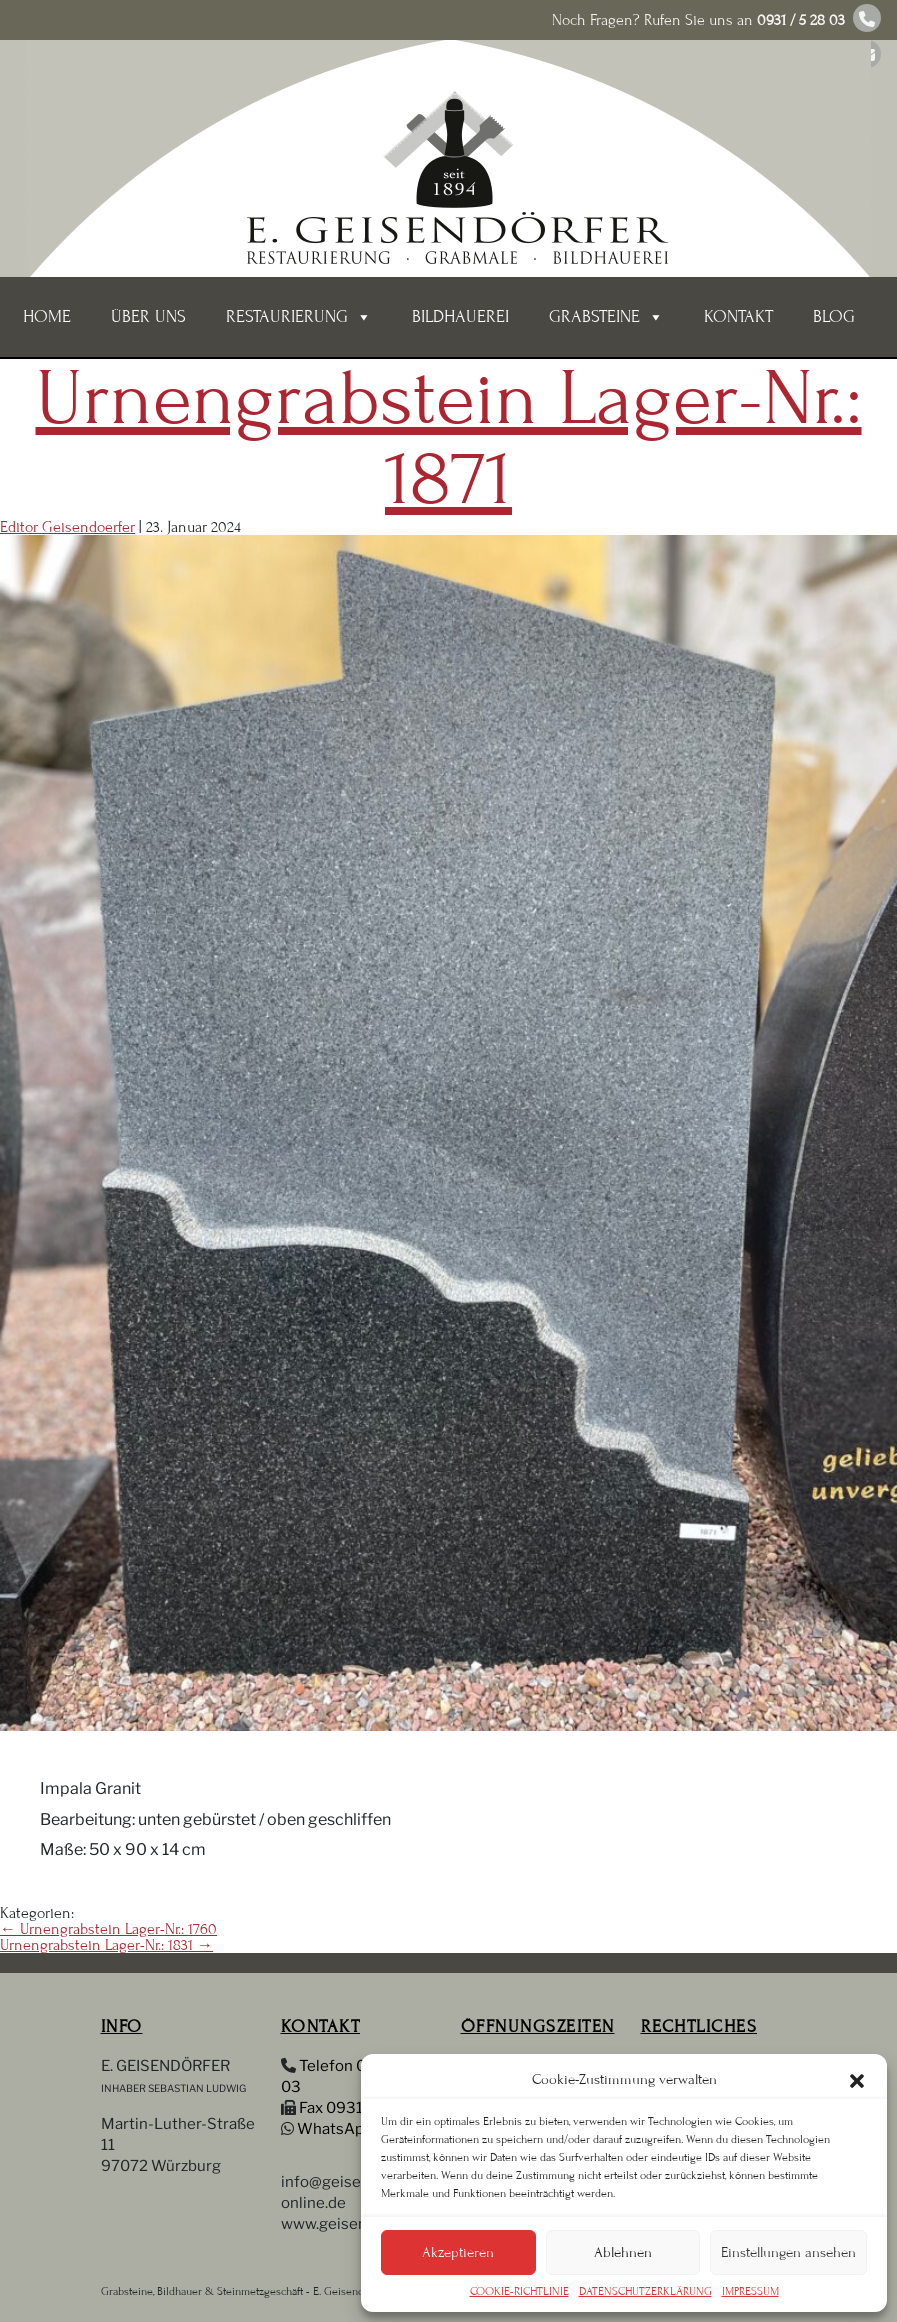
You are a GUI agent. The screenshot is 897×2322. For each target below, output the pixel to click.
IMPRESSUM (750, 2291)
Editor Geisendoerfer (67, 527)
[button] (857, 2079)
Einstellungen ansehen (788, 2252)
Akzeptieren (458, 2252)
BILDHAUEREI (460, 316)
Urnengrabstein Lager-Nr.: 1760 (108, 1929)
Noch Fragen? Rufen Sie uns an (698, 20)
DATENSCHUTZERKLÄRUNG (645, 2291)
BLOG (834, 316)
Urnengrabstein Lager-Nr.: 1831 (106, 1945)
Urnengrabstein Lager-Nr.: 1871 (449, 438)
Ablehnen (623, 2252)
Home (47, 316)
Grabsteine (606, 317)
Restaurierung (299, 317)
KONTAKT (738, 316)
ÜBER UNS (148, 316)
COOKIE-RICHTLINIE (519, 2291)
